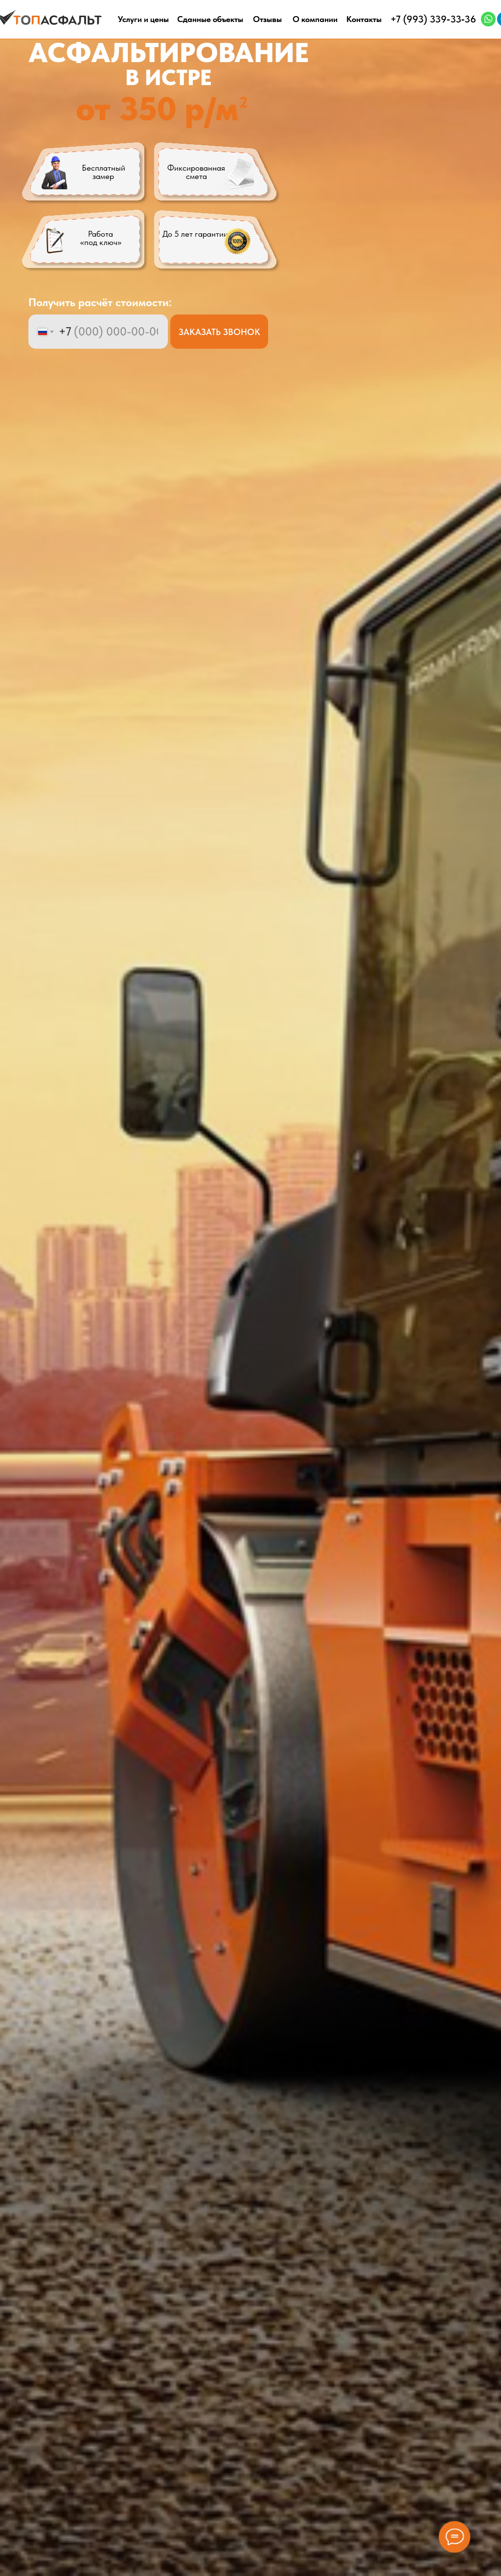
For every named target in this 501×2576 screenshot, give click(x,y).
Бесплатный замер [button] (103, 172)
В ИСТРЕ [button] (168, 77)
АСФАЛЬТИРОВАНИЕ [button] (168, 52)
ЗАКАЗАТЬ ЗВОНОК (219, 332)
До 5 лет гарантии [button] (195, 234)
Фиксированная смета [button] (196, 172)
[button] (215, 241)
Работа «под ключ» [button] (100, 238)
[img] (488, 19)
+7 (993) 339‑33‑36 (433, 19)
